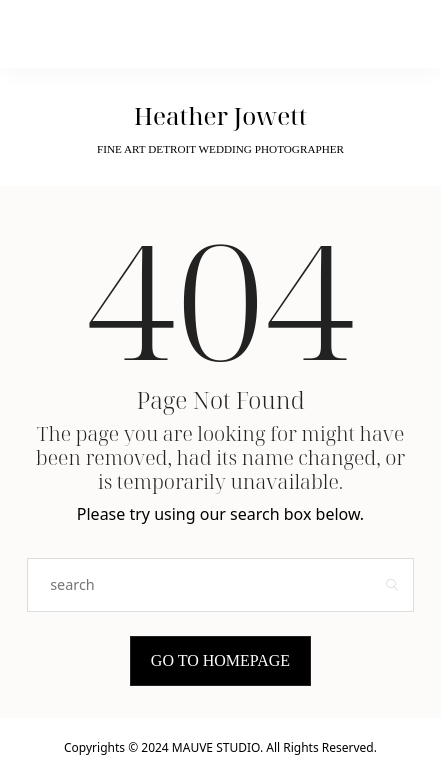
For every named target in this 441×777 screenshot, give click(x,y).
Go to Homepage (220, 660)
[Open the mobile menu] (386, 34)
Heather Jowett (221, 115)
